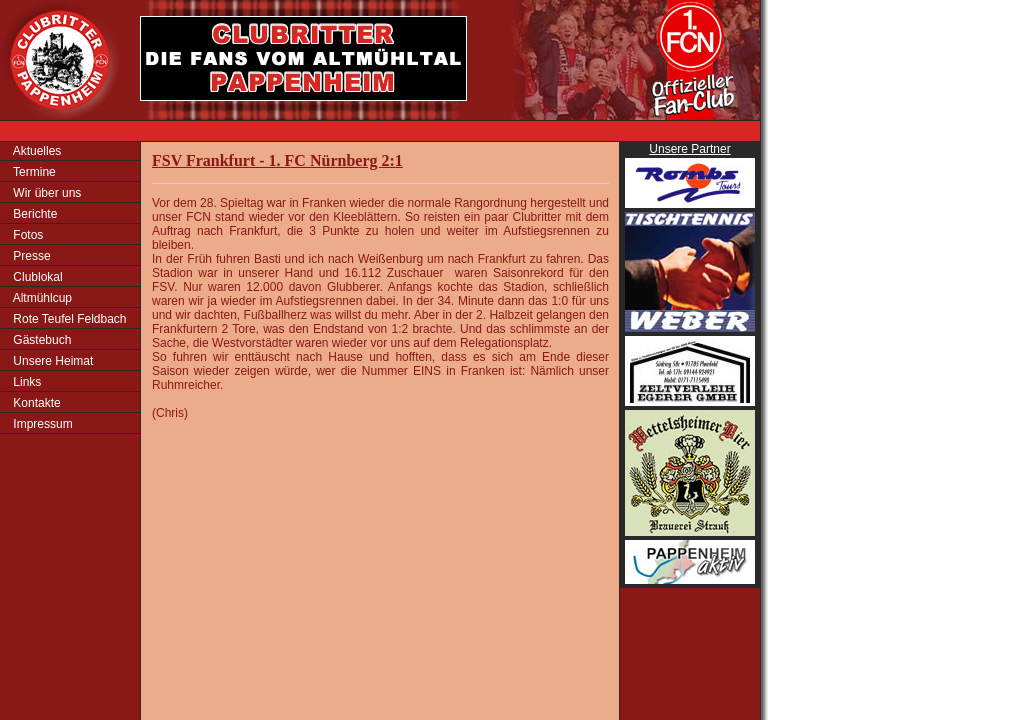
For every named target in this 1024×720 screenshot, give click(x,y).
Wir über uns (45, 193)
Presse (30, 256)
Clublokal (36, 277)
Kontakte (35, 403)
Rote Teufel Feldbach (68, 319)
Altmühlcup (41, 298)
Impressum (41, 424)
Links (25, 382)
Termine (33, 172)
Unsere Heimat (51, 361)
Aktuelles (35, 151)
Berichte (33, 214)
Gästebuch (40, 340)
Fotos (26, 235)
